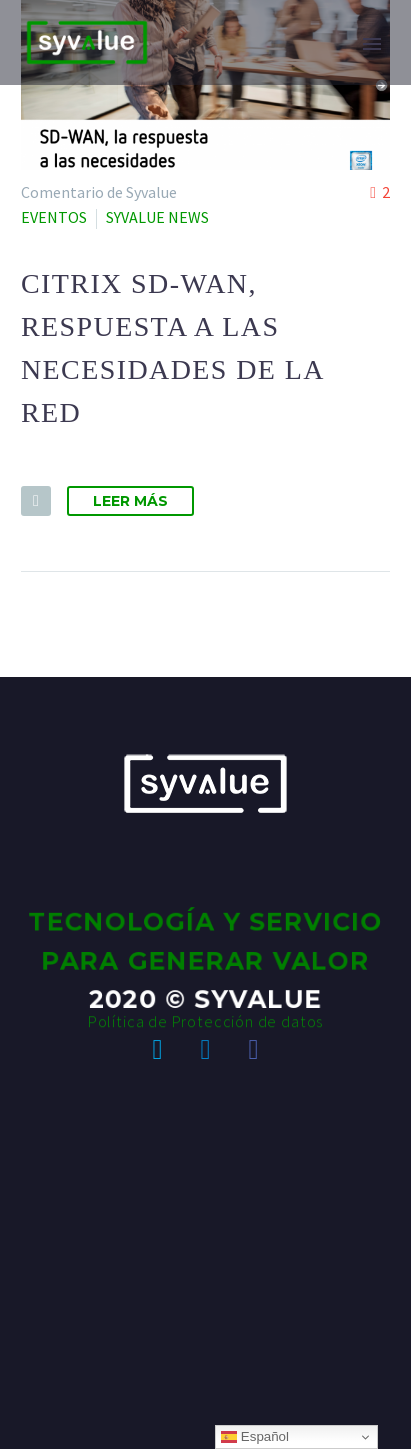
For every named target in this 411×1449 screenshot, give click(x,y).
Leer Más (130, 501)
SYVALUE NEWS (157, 217)
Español (255, 1437)
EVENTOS (54, 217)
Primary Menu (372, 44)
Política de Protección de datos (205, 689)
